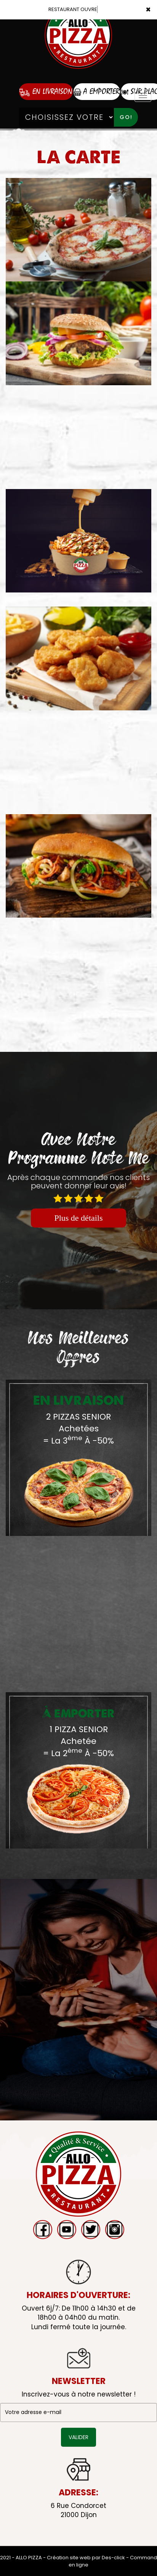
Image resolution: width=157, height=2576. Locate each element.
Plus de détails (78, 1218)
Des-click (113, 2557)
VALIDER (78, 2437)
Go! (126, 117)
